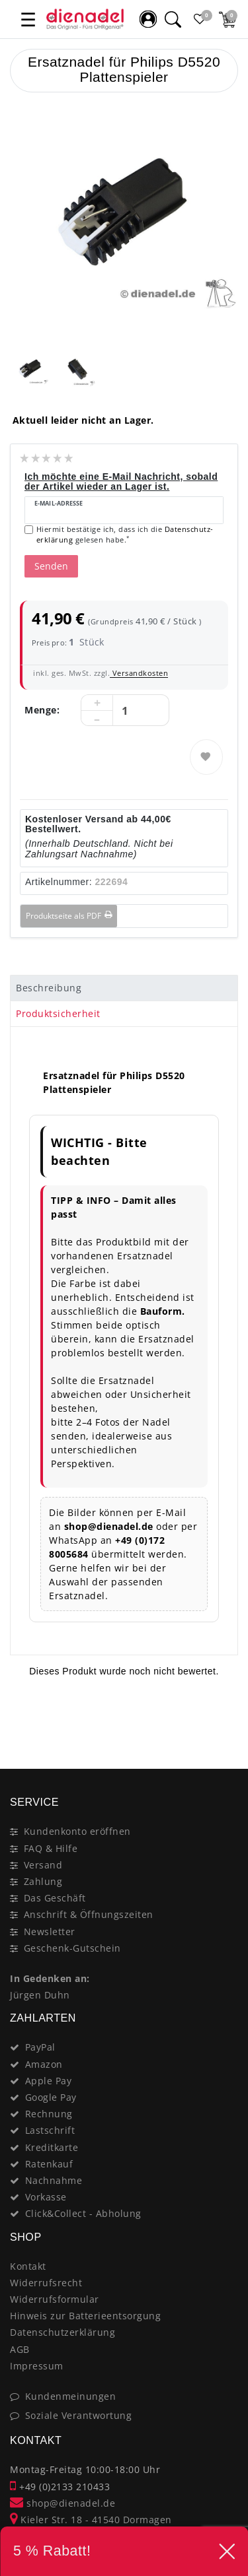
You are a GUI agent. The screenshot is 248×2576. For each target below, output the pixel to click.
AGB (20, 2349)
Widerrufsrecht (46, 2282)
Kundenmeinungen (70, 2396)
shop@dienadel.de (62, 2503)
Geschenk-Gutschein (72, 1948)
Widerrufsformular (54, 2299)
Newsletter (49, 1931)
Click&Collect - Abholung (83, 2213)
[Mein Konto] (148, 19)
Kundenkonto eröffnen (77, 1831)
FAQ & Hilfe (51, 1848)
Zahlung (43, 1881)
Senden (51, 566)
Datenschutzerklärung (62, 2332)
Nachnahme (54, 2180)
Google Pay (51, 2097)
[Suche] (172, 19)
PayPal (40, 2047)
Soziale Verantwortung (78, 2415)
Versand (43, 1865)
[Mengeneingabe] (125, 711)
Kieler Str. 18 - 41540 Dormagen (91, 2519)
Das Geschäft (55, 1898)
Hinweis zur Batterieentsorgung (85, 2315)
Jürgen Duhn (40, 1995)
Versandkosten (139, 673)
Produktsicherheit (58, 1013)
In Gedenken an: (50, 1978)
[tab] (124, 988)
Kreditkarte (52, 2147)
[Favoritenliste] (200, 19)
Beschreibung (48, 987)
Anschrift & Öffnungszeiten (88, 1914)
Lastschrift (50, 2130)
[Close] (221, 1722)
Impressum (36, 2366)
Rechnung (49, 2113)
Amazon (44, 2064)
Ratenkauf (49, 2164)
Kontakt (28, 2266)
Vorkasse (46, 2197)
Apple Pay (48, 2080)
